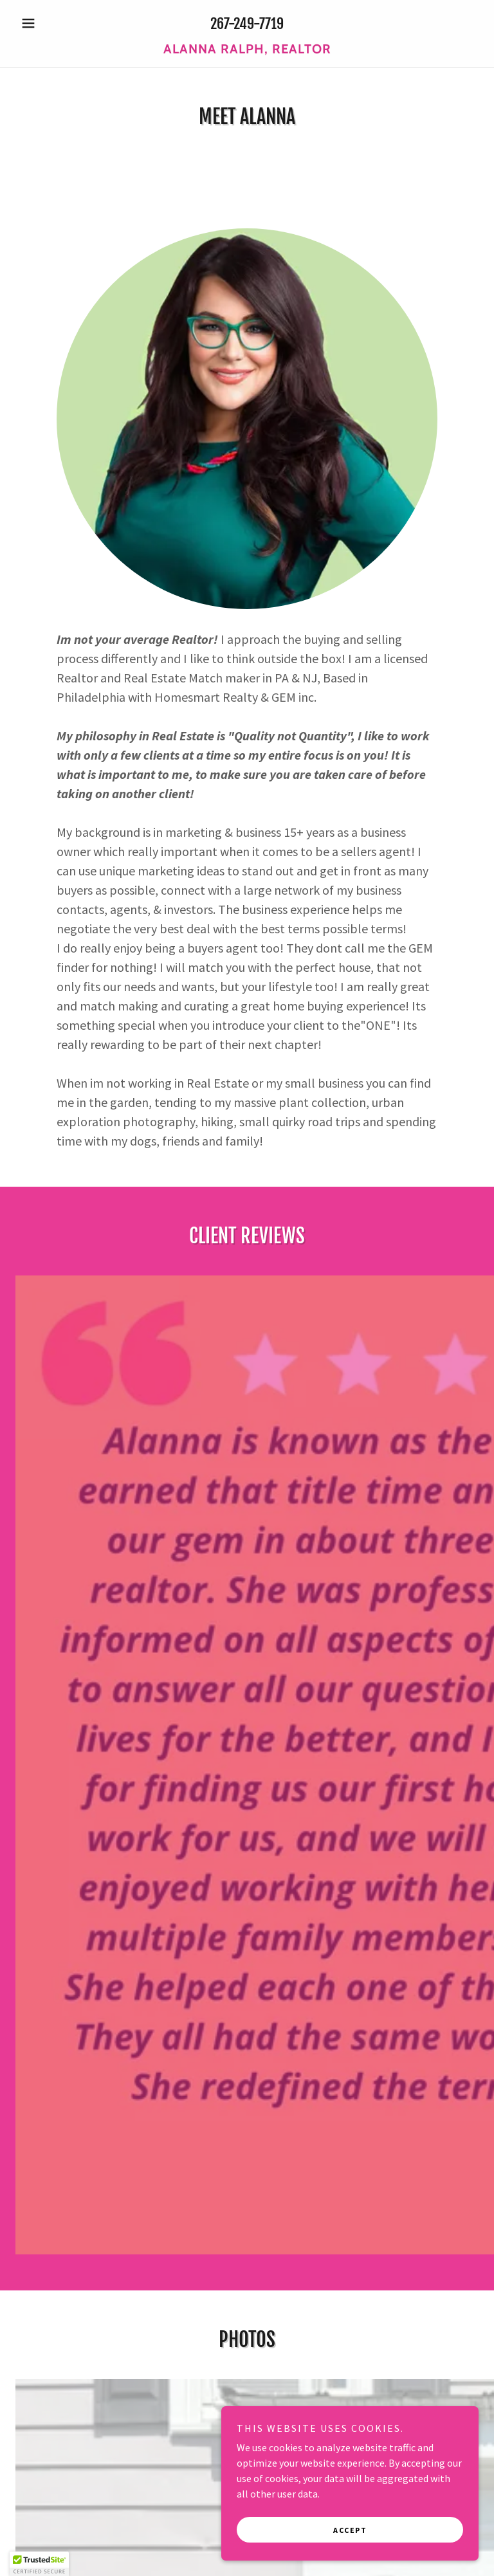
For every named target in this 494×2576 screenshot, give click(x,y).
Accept (350, 2530)
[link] (247, 49)
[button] (50, 23)
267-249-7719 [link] (247, 23)
